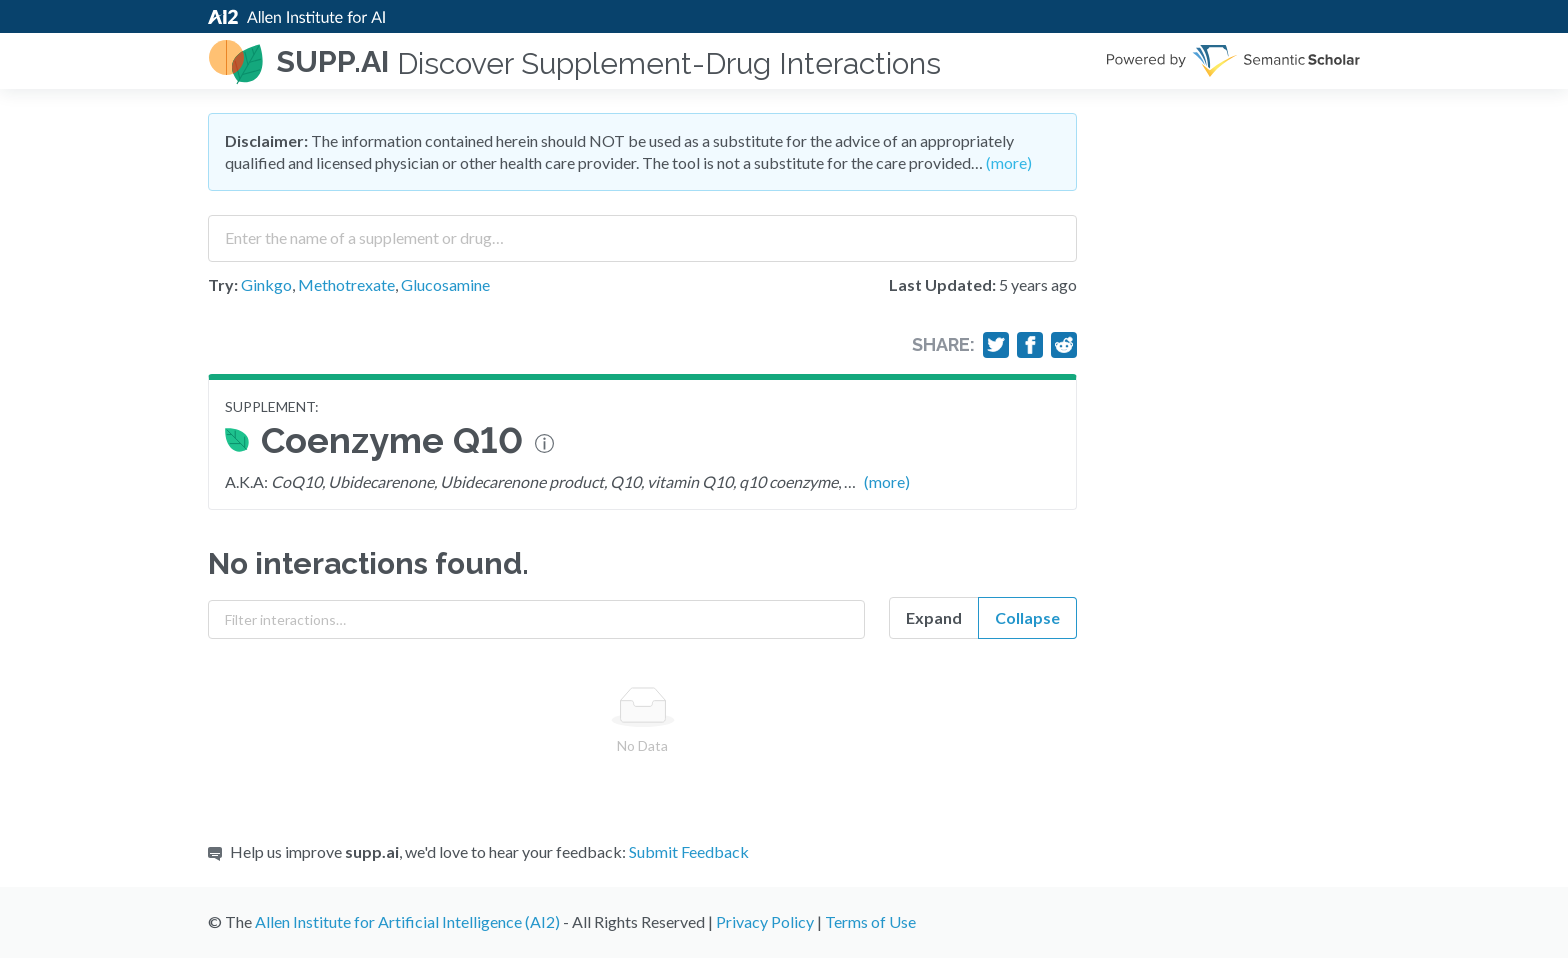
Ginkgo (266, 284)
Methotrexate (346, 284)
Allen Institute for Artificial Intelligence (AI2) (407, 921)
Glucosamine (445, 284)
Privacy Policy (765, 921)
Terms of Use (870, 921)
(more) (1009, 162)
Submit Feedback (689, 851)
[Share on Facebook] (1030, 345)
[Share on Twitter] (996, 345)
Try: (223, 284)
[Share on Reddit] (1064, 345)
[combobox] (642, 231)
